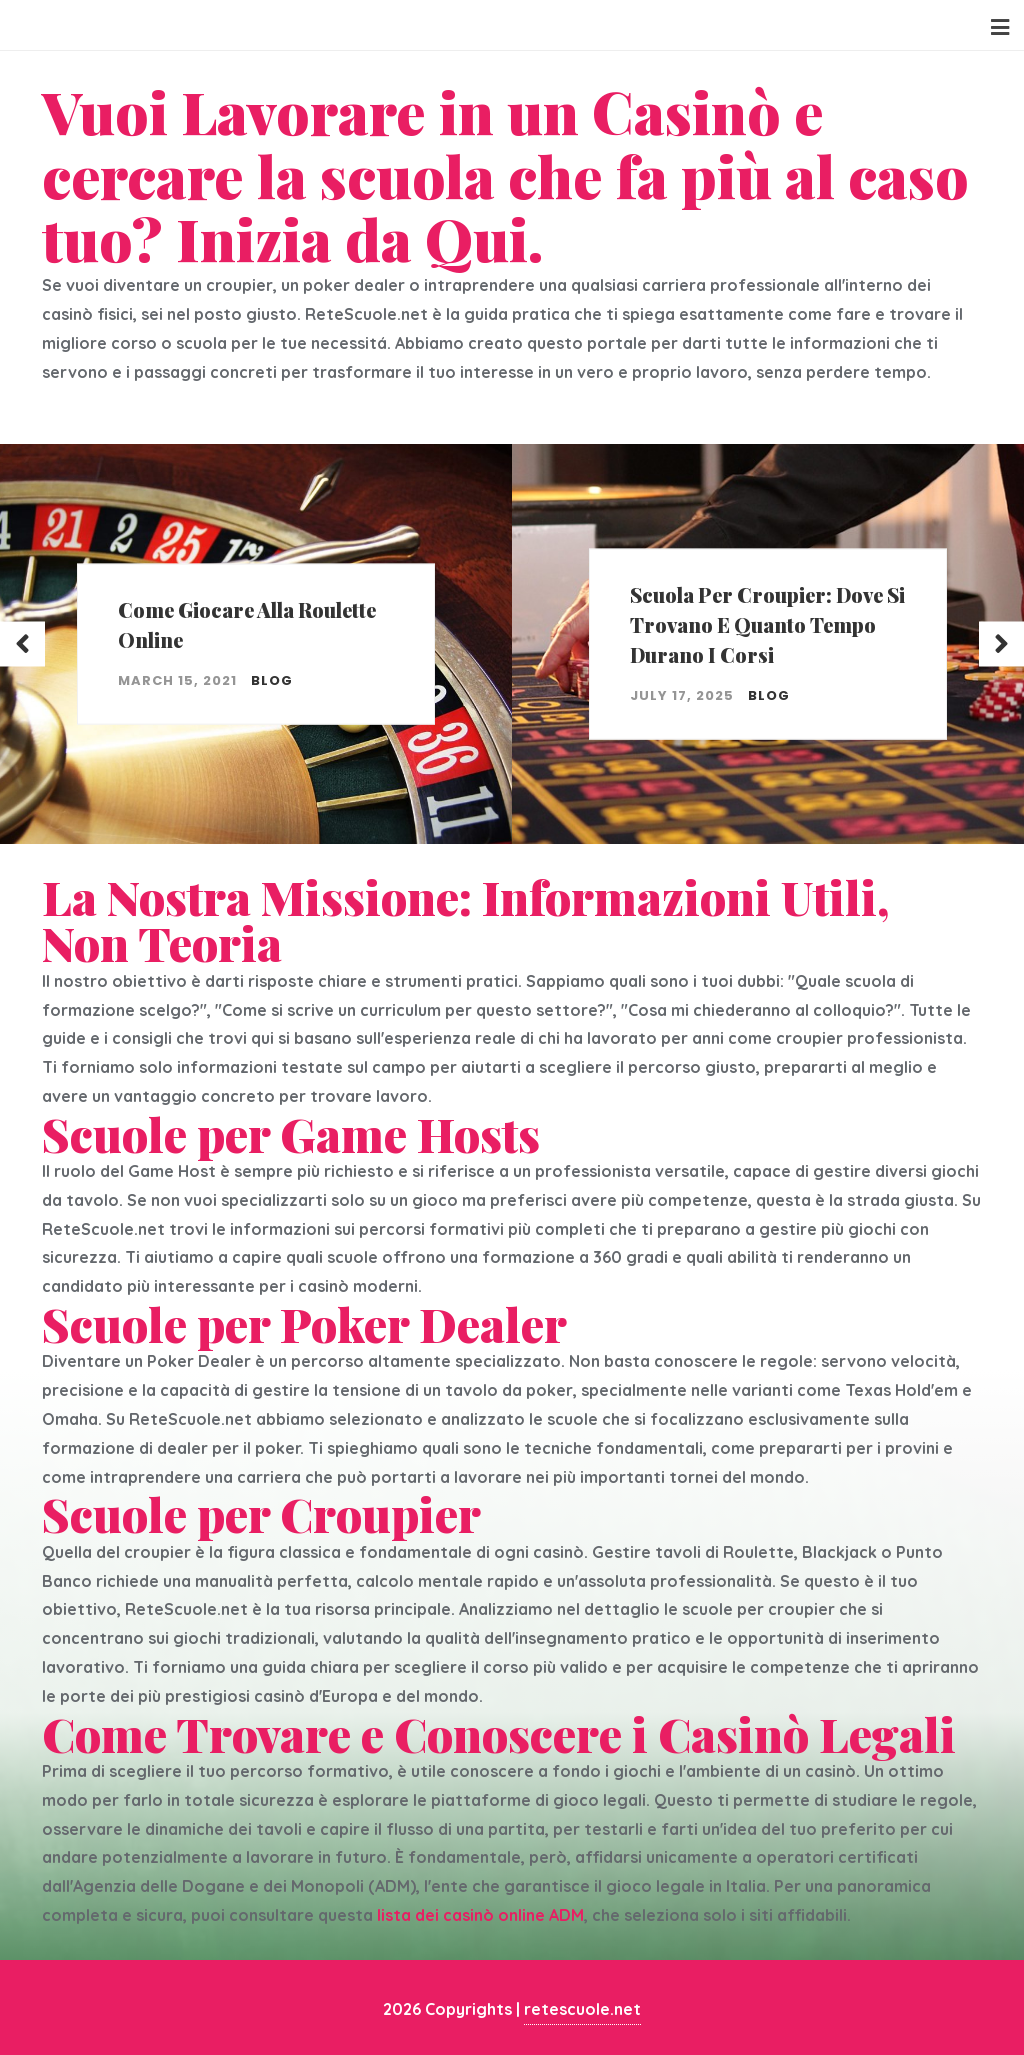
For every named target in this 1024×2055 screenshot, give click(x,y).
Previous (22, 643)
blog (272, 680)
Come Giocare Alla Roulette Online (247, 624)
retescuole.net (582, 2009)
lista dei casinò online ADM (480, 1915)
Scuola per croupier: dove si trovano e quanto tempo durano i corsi (767, 624)
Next (1001, 643)
